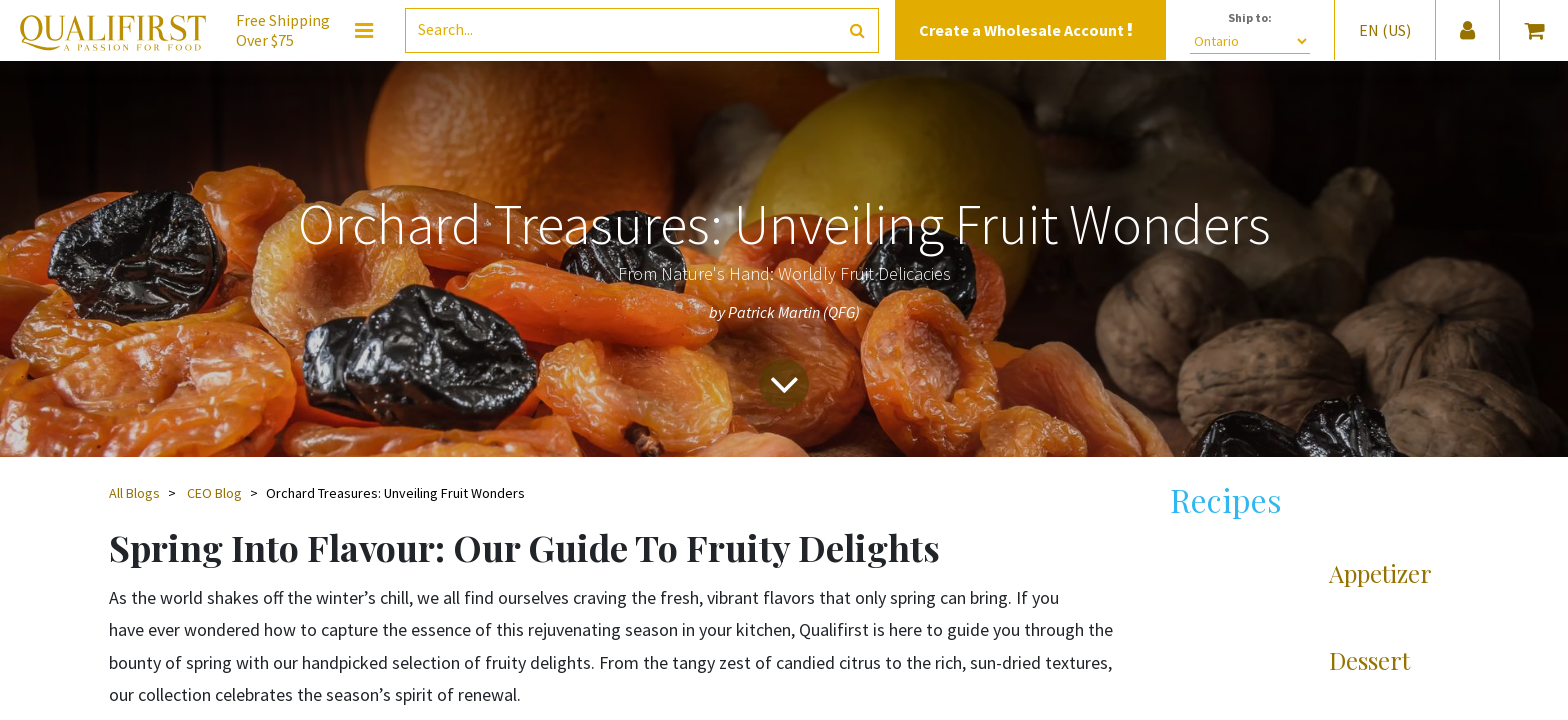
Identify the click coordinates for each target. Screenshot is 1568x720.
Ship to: (1250, 17)
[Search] (857, 30)
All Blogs (134, 493)
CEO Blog (214, 493)
